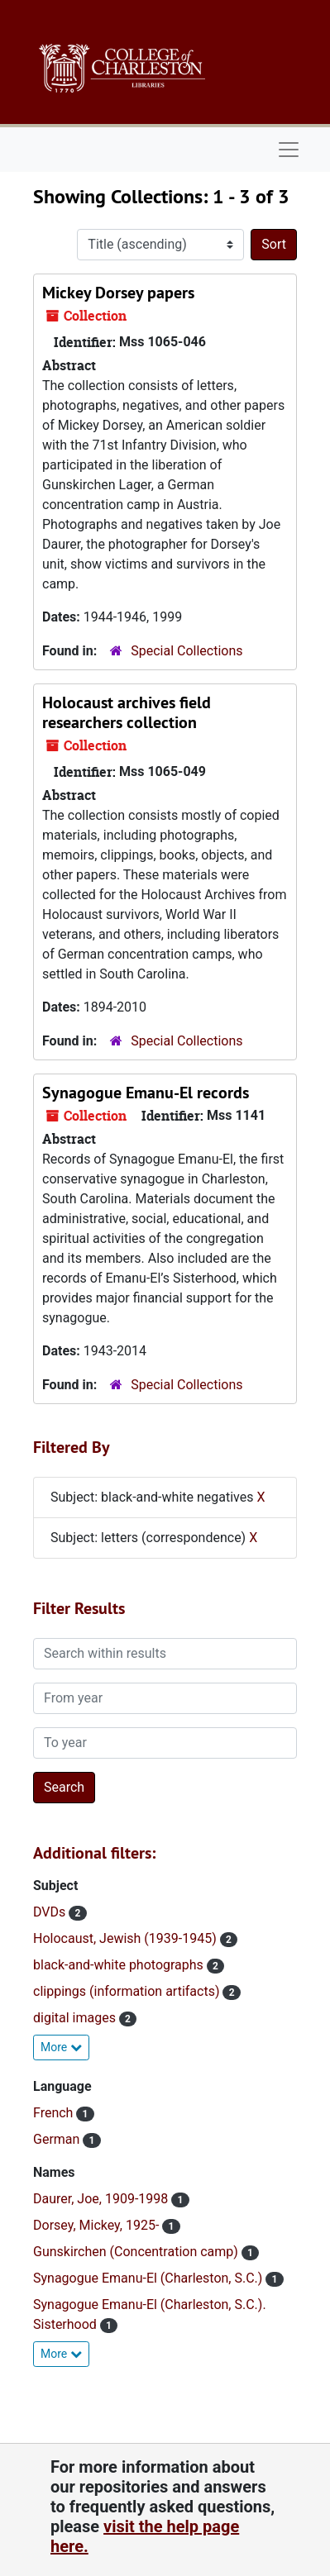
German (58, 2139)
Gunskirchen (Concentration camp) (137, 2251)
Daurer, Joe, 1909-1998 (102, 2199)
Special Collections (186, 651)
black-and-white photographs (120, 1965)
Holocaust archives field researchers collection (126, 712)
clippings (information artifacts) (127, 1991)
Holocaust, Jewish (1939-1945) (126, 1938)
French (54, 2113)
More (61, 2047)
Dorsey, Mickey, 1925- (97, 2225)
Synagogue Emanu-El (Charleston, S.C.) (149, 2278)
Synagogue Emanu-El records (145, 1092)
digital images (76, 2018)
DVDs (51, 1912)
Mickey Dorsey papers (118, 292)
